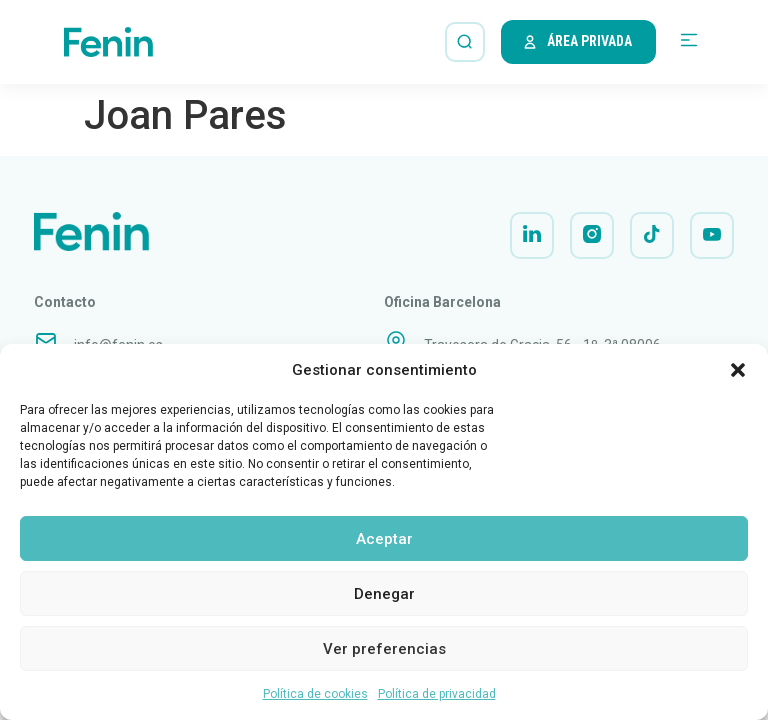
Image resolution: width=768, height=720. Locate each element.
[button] (738, 370)
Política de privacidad (437, 694)
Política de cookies (315, 694)
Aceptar (384, 539)
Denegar (384, 594)
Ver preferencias (384, 649)
